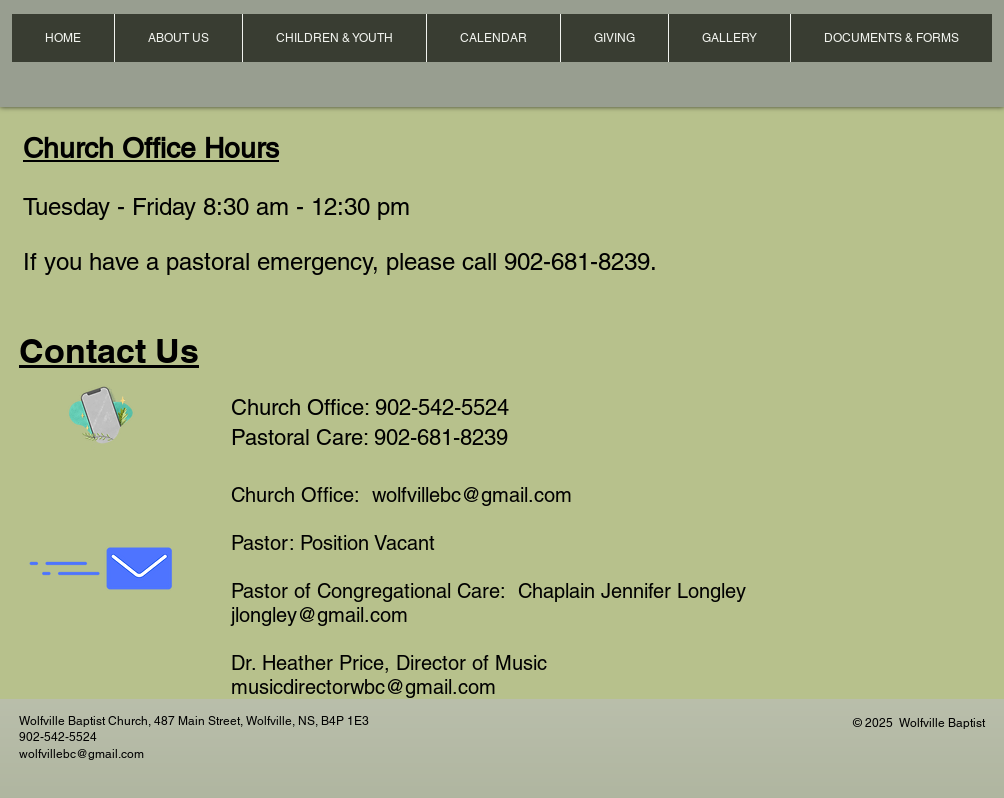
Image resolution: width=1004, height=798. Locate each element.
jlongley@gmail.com (319, 615)
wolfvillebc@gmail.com (472, 495)
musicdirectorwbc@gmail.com (363, 687)
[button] (178, 38)
